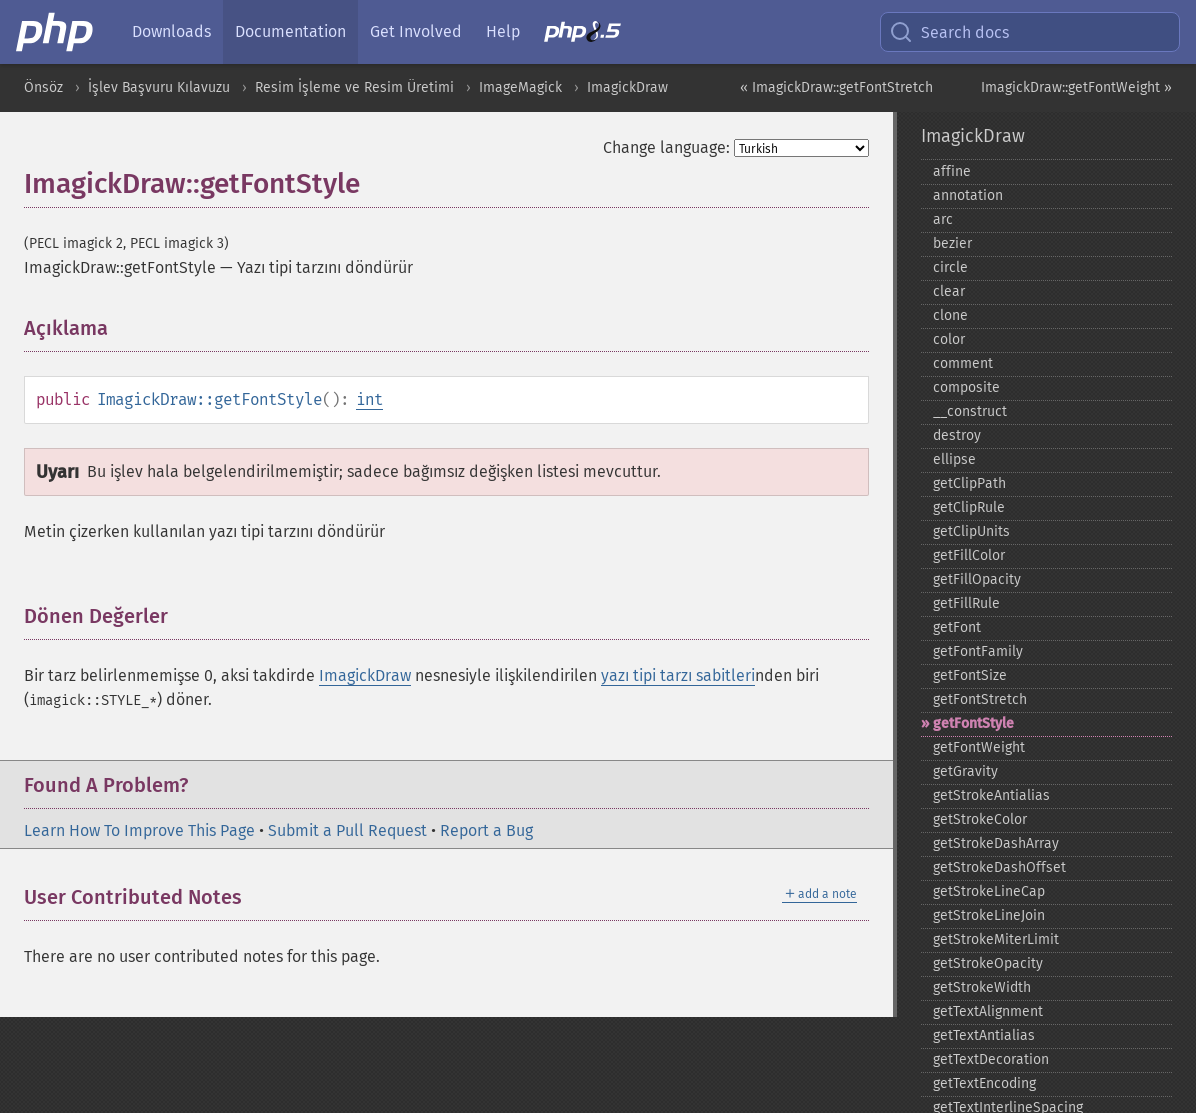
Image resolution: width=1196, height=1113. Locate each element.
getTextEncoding (984, 1083)
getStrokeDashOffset (999, 867)
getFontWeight (979, 747)
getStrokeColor (980, 819)
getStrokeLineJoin (989, 915)
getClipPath (969, 483)
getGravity (965, 771)
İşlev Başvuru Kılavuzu (159, 87)
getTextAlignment (988, 1011)
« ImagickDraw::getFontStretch (836, 87)
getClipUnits (971, 531)
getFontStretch (980, 699)
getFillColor (969, 555)
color (949, 339)
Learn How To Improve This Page (139, 830)
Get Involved (416, 31)
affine (952, 171)
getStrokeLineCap (989, 891)
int (369, 399)
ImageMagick (520, 87)
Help (503, 31)
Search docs (949, 32)
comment (963, 363)
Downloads (171, 31)
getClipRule (969, 507)
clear (949, 291)
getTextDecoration (991, 1059)
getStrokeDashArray (996, 843)
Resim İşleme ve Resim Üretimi (354, 87)
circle (950, 267)
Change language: (666, 147)
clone (950, 315)
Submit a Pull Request (347, 830)
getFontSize (970, 675)
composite (966, 387)
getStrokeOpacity (988, 963)
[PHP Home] (56, 32)
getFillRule (966, 603)
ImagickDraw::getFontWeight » (1076, 87)
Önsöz (43, 87)
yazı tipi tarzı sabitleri (678, 675)
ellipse (954, 459)
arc (943, 219)
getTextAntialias (984, 1035)
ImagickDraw (627, 87)
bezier (952, 243)
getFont (957, 627)
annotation (968, 195)
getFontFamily (978, 651)
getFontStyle (973, 723)
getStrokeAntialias (991, 795)
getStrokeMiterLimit (996, 939)
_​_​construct (970, 411)
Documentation (290, 31)
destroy (957, 435)
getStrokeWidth (982, 987)
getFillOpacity (977, 579)
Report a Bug (486, 830)
